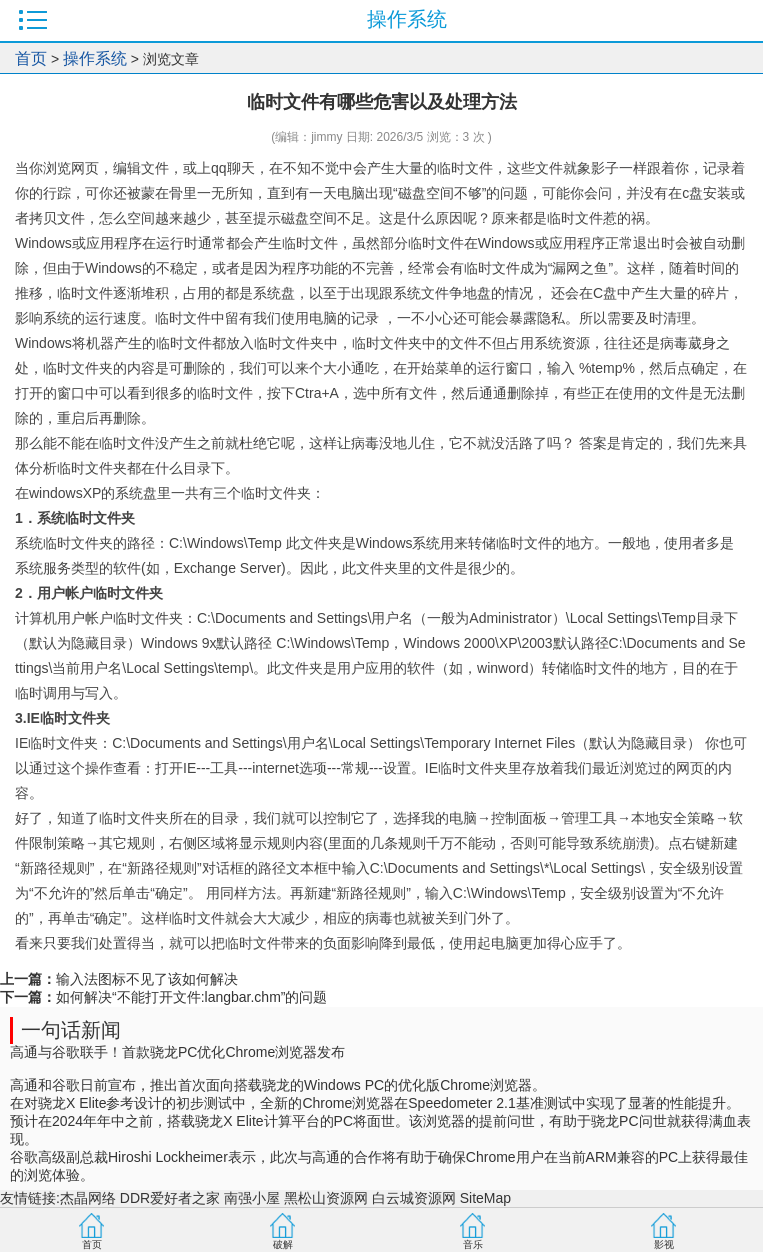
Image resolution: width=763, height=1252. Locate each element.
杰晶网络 (88, 1198)
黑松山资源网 (326, 1198)
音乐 (473, 1244)
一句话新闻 (71, 1030)
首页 (31, 58)
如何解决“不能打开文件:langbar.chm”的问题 (191, 997)
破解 (283, 1244)
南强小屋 (252, 1198)
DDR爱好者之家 (170, 1198)
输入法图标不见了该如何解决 (147, 979)
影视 (664, 1244)
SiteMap (485, 1198)
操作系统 (95, 58)
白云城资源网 (414, 1198)
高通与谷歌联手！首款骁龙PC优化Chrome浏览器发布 (177, 1052)
